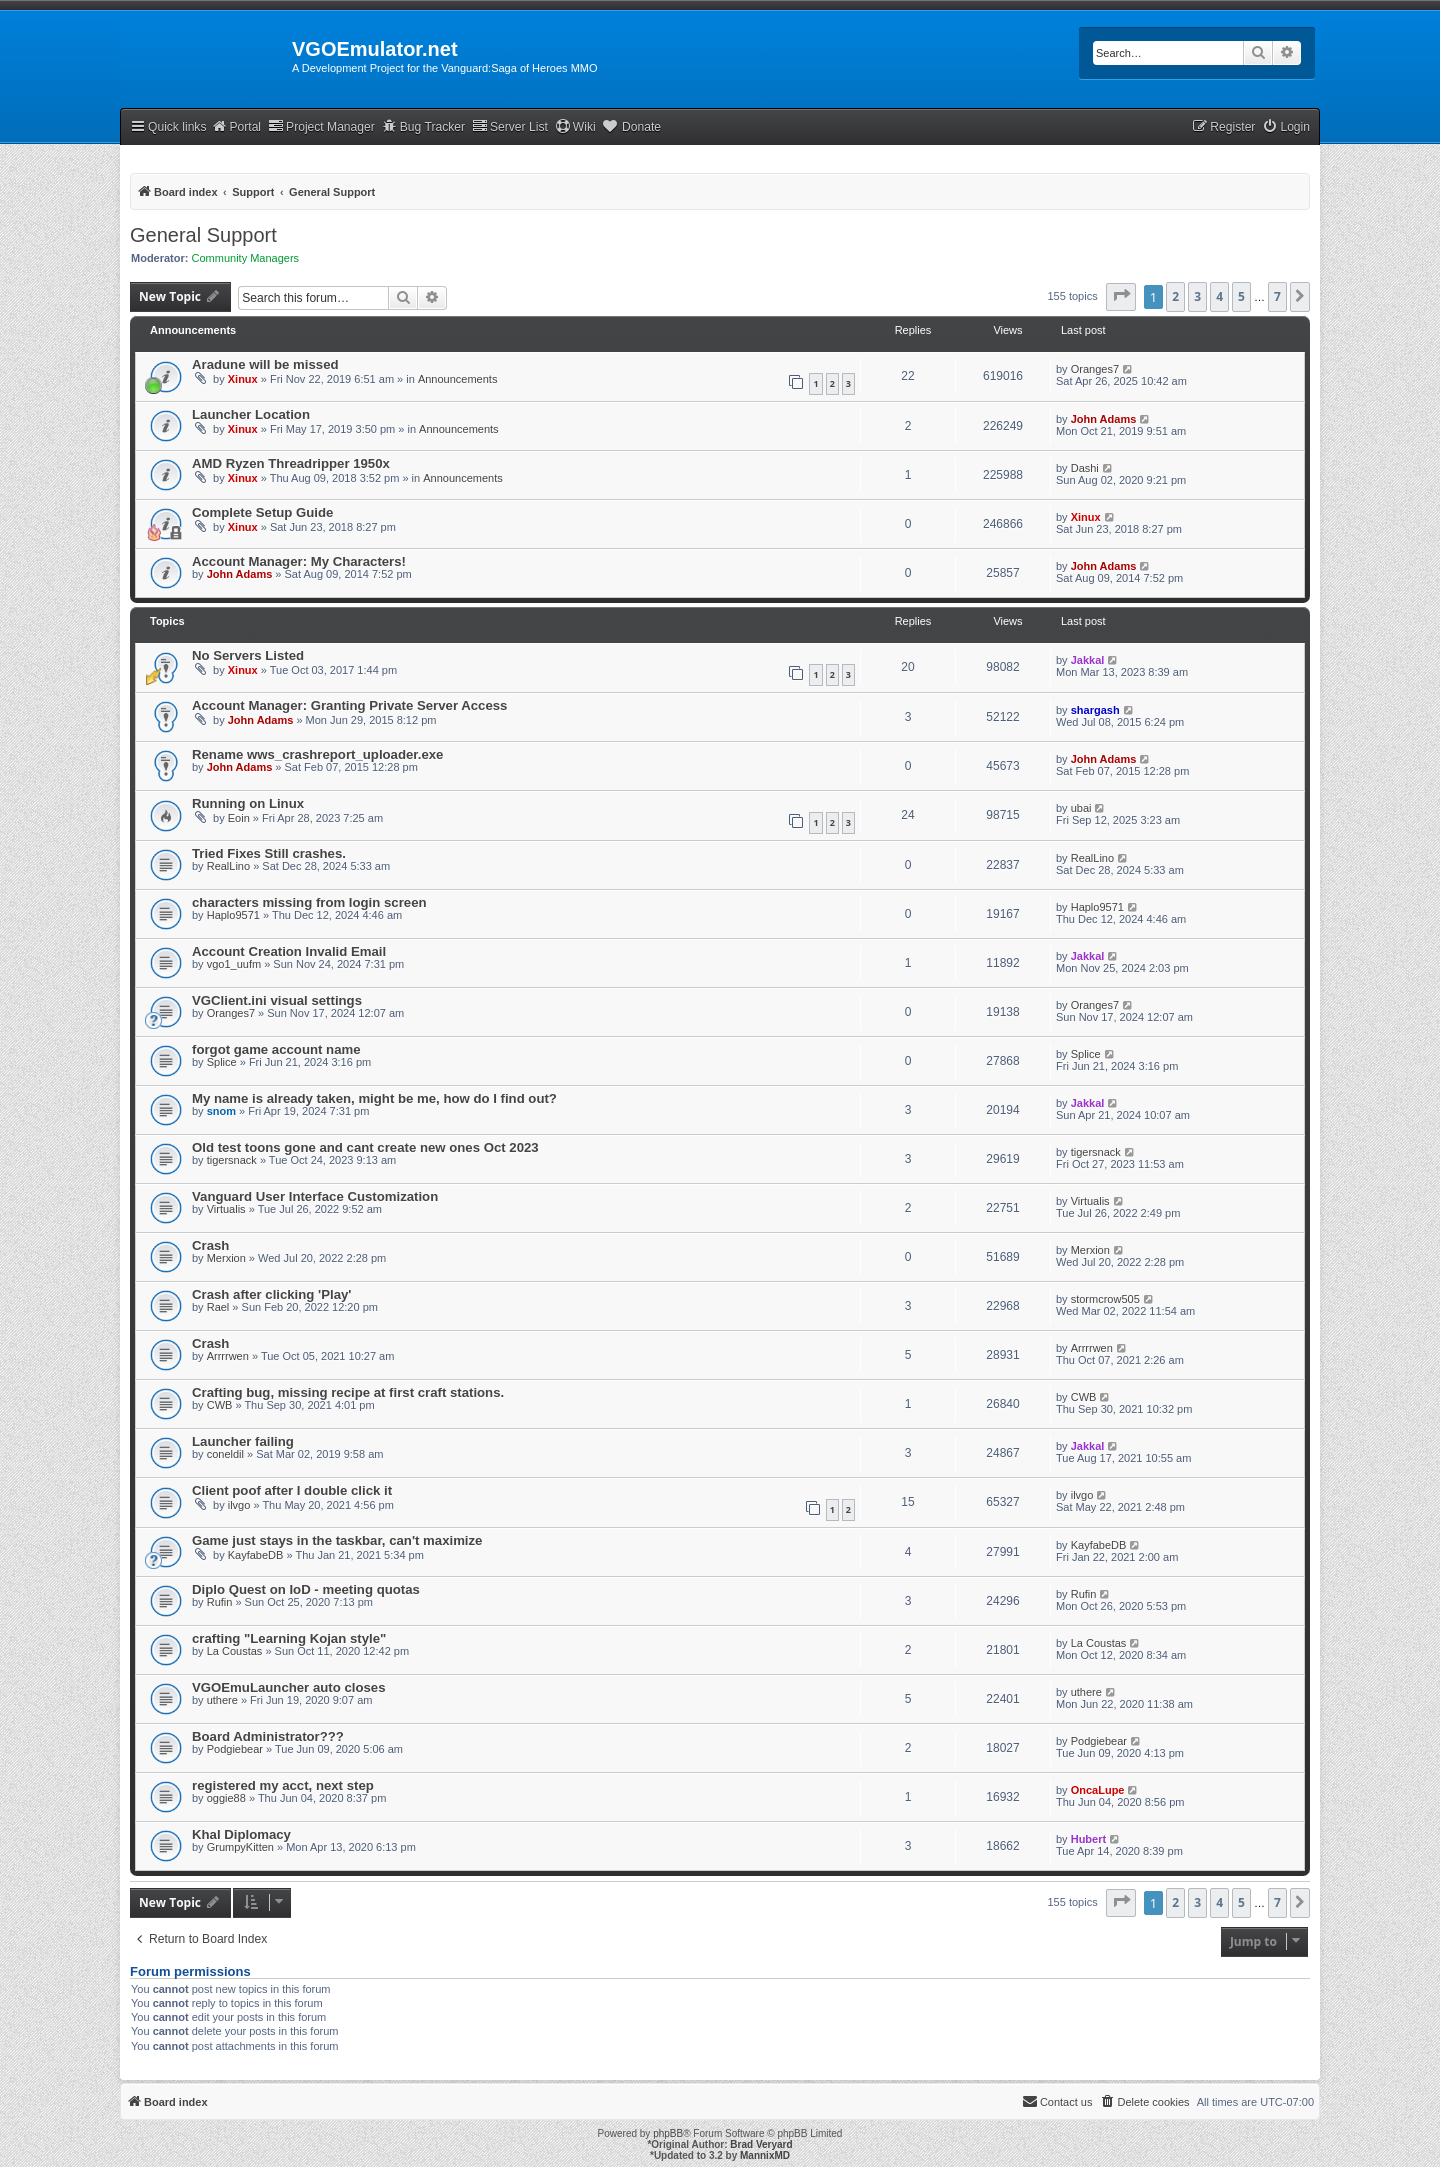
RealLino (228, 866)
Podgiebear (235, 1749)
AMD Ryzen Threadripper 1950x (291, 463)
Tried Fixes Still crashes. (269, 853)
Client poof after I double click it (292, 1490)
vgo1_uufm (234, 964)
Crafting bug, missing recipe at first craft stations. (348, 1392)
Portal (236, 126)
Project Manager (321, 126)
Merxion (226, 1258)
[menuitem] (1286, 127)
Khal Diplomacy (241, 1834)
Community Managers (246, 258)
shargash (1095, 710)
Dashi (1085, 468)
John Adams (1104, 419)
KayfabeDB (256, 1555)
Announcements (458, 379)
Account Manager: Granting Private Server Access (349, 705)
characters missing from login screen (309, 902)
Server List (510, 126)
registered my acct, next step (283, 1785)
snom (221, 1111)
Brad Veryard (761, 2144)
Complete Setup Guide (262, 512)
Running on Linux (248, 803)
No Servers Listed (248, 655)
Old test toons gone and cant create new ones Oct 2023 (365, 1147)
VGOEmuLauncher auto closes (288, 1687)
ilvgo (239, 1505)
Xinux (243, 379)
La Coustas (235, 1651)
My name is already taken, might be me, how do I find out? (374, 1098)
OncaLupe (1098, 1790)
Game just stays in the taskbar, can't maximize (337, 1540)
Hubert (1088, 1839)
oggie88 (226, 1798)
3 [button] (1197, 296)
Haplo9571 (233, 915)
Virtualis (226, 1209)
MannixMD (765, 2155)
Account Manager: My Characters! (299, 561)
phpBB (668, 2133)
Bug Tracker (423, 126)
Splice (222, 1062)
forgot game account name (276, 1049)
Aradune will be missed (265, 364)
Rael (218, 1307)
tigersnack (232, 1160)
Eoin (239, 818)
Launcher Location (251, 414)
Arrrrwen (228, 1356)
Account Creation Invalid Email (289, 951)
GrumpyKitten (240, 1847)
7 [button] (1277, 296)
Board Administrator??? (268, 1736)
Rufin (220, 1602)
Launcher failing (243, 1441)
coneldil (225, 1454)
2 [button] (1175, 296)
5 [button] (1241, 296)
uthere (222, 1700)
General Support (203, 235)
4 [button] (1219, 296)
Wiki (575, 126)
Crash (210, 1245)
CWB (220, 1405)
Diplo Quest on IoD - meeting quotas (306, 1589)
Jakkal (1088, 660)
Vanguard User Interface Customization (315, 1196)
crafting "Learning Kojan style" (289, 1638)
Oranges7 (1095, 369)
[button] (1121, 297)
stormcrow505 (1105, 1299)
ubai (1081, 808)
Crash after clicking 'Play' (271, 1294)
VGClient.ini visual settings (277, 1000)
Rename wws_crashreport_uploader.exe (317, 754)
